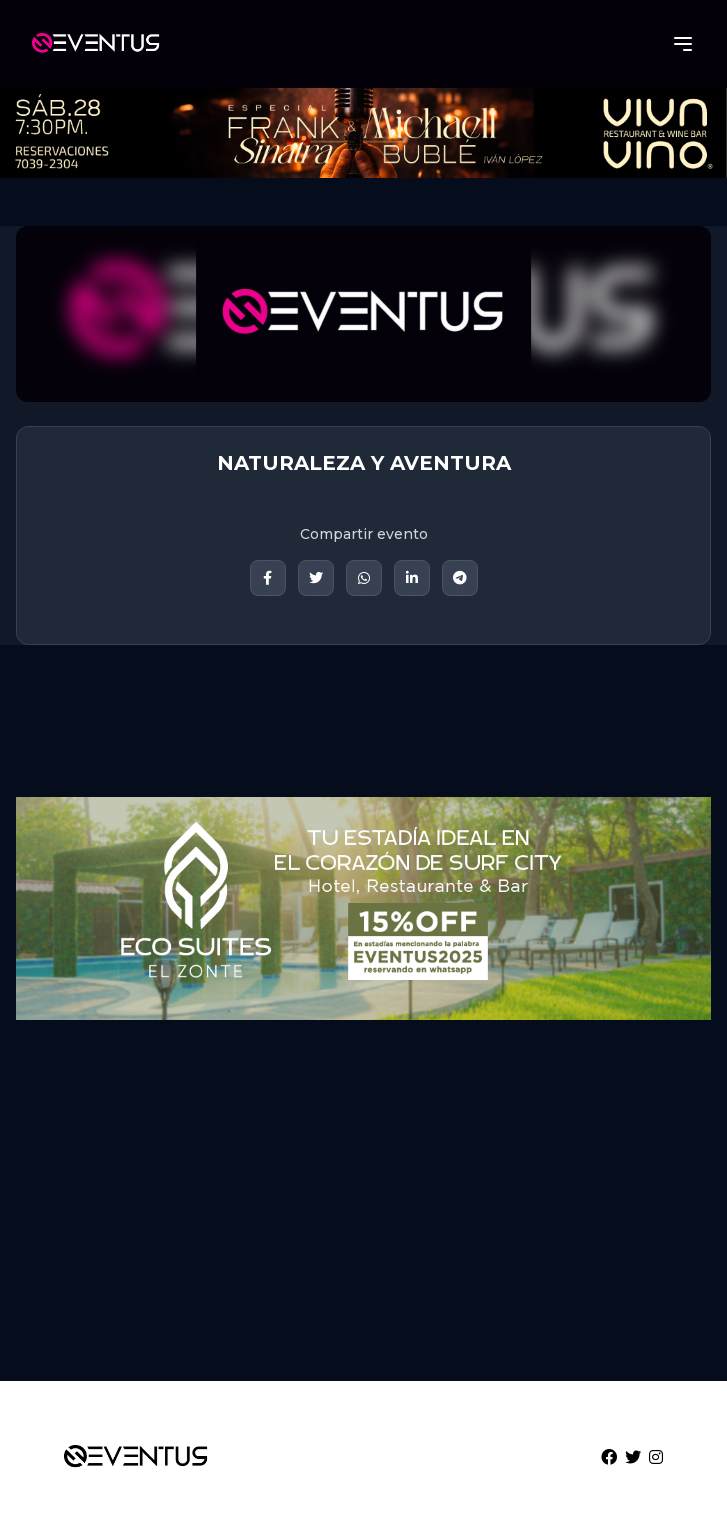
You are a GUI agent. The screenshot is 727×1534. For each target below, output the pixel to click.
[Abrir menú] (683, 44)
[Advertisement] (363, 1209)
